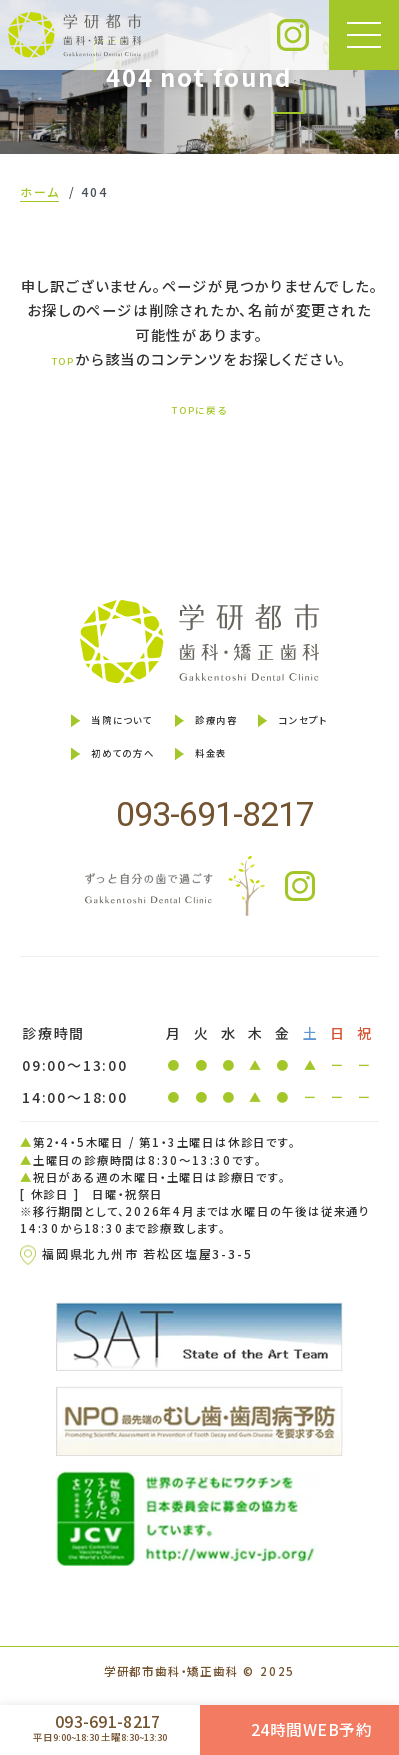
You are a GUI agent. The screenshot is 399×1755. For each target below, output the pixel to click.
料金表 (212, 766)
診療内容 (220, 726)
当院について (101, 726)
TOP (63, 360)
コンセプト (327, 726)
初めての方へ (102, 766)
